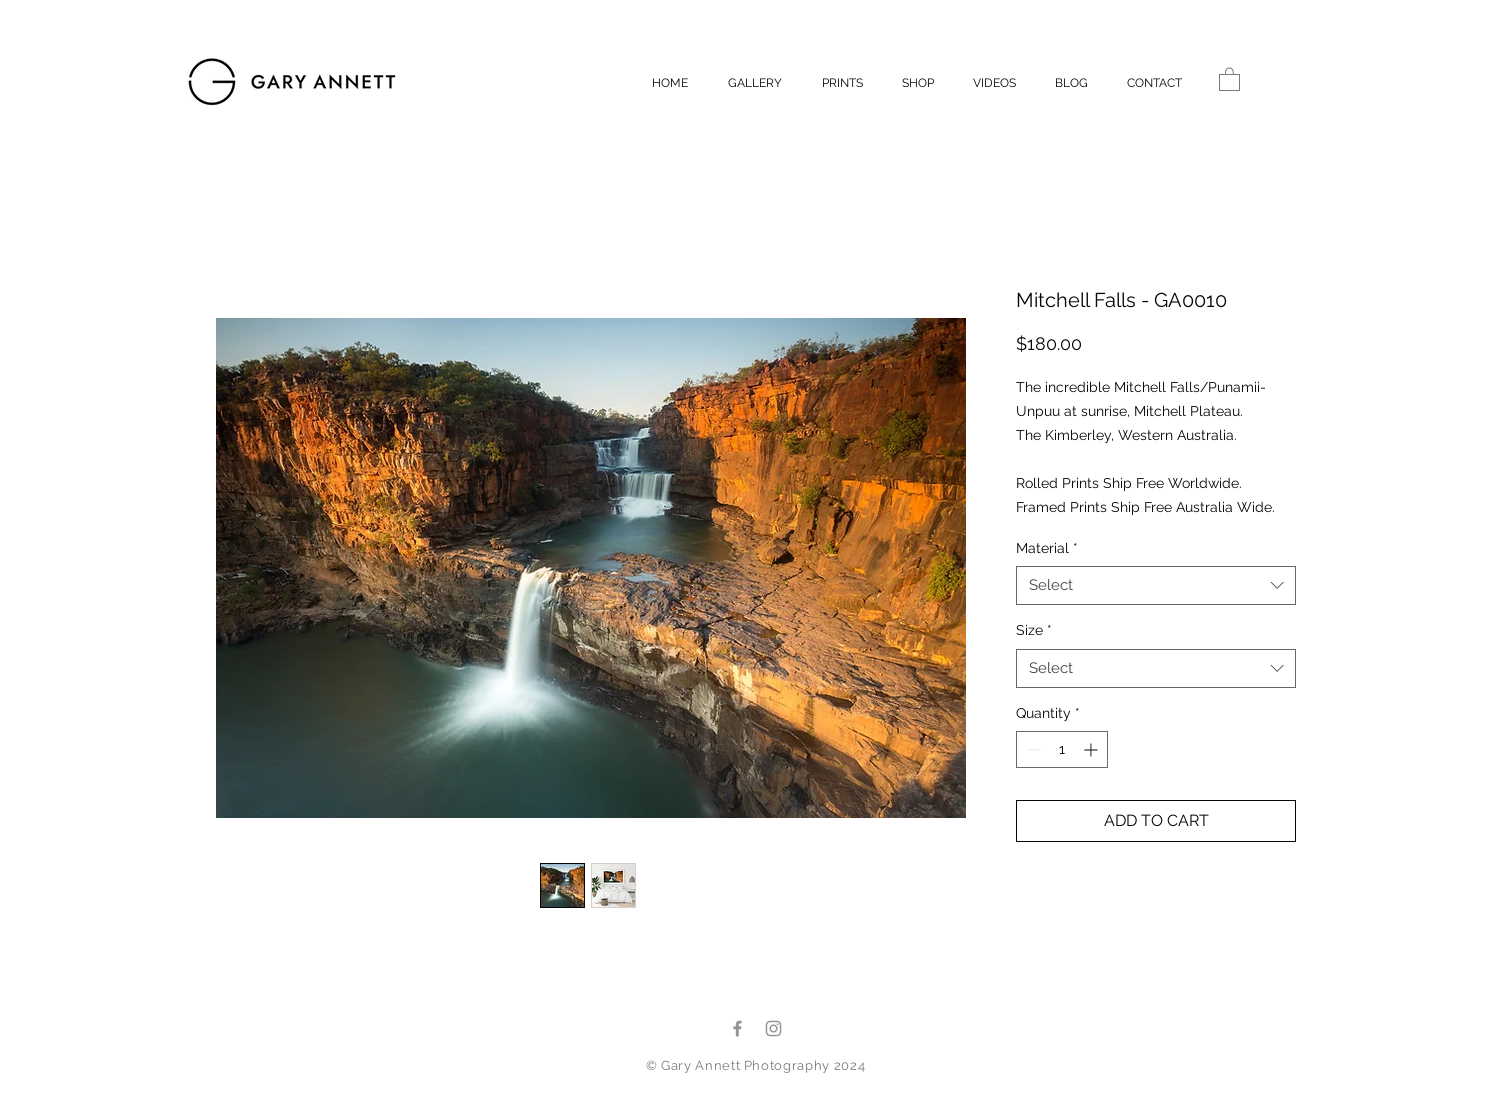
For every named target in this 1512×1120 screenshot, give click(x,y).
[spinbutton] (1062, 749)
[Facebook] (737, 1028)
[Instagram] (773, 1028)
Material (1047, 548)
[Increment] (1092, 749)
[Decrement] (1031, 749)
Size (1034, 630)
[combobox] (1156, 585)
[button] (1229, 78)
